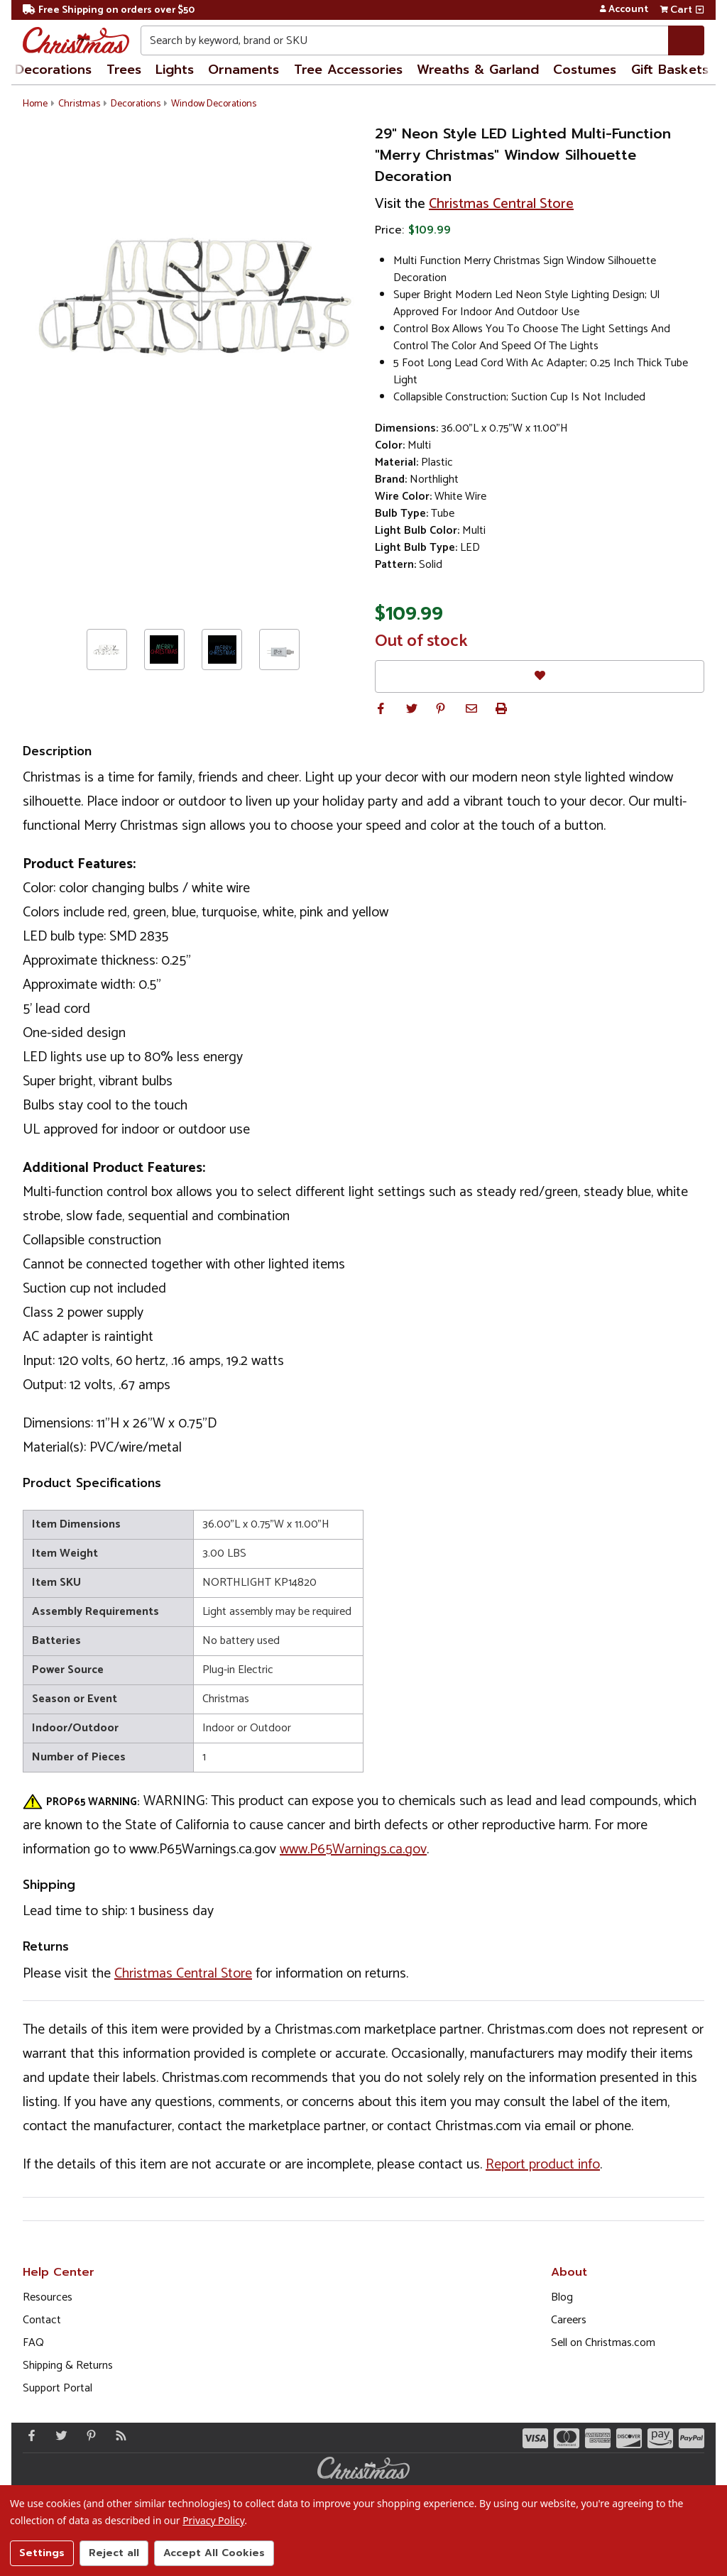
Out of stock (421, 641)
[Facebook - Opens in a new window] (28, 2435)
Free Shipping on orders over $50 (109, 10)
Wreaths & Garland (478, 70)
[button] (380, 708)
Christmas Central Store (501, 204)
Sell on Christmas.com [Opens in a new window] (603, 2342)
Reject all (114, 2552)
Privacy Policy (213, 2520)
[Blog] (118, 2435)
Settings (42, 2552)
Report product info (543, 2164)
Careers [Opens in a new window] (568, 2320)
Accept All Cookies (214, 2552)
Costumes (584, 70)
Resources (47, 2297)
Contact (42, 2320)
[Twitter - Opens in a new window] (58, 2435)
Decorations (53, 70)
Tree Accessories (348, 70)
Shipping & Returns (68, 2365)
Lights (174, 70)
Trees (123, 70)
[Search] (686, 40)
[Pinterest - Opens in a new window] (88, 2435)
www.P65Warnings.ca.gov (353, 1849)
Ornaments (243, 70)
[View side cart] (699, 10)
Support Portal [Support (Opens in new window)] (57, 2388)
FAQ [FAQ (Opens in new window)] (33, 2342)
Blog (562, 2297)
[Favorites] (539, 676)
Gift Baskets (670, 70)
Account (623, 10)
